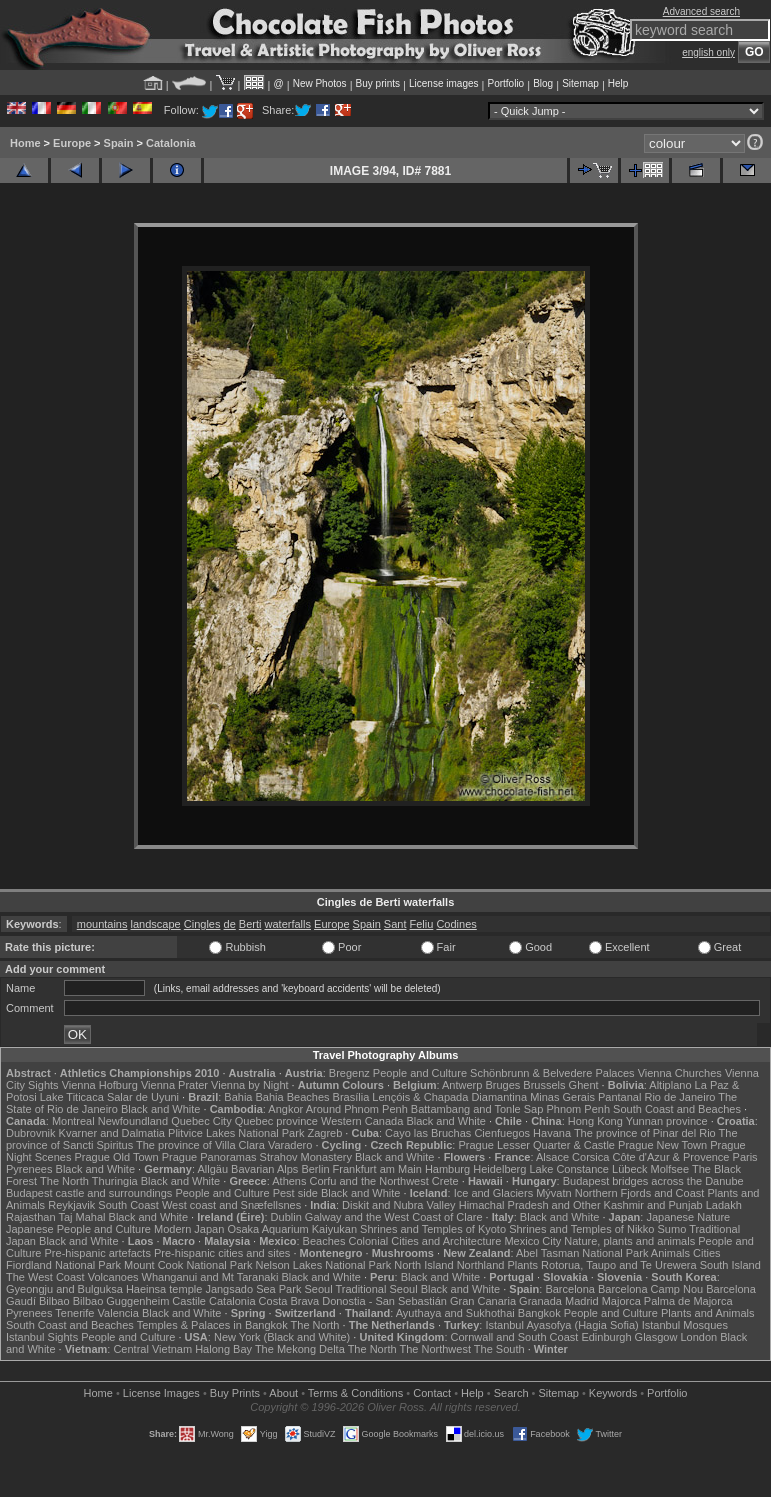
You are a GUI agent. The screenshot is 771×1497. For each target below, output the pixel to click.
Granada (540, 1301)
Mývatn (553, 1193)
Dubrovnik (31, 1133)
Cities (707, 1253)
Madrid (582, 1301)
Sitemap (580, 83)
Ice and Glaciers (493, 1193)
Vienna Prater (174, 1085)
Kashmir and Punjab (653, 1205)
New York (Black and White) (282, 1337)
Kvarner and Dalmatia (112, 1133)
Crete (445, 1181)
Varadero (290, 1145)
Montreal (73, 1121)
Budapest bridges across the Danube (653, 1181)
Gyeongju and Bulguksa (64, 1289)
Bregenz (349, 1073)
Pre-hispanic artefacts (98, 1253)
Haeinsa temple (164, 1289)
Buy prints (378, 83)
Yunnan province (667, 1121)
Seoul (318, 1289)
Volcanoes (113, 1277)
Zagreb (324, 1133)
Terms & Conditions (355, 1393)
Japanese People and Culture (78, 1229)
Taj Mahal (81, 1217)
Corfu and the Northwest (369, 1181)
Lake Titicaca (72, 1097)
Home (25, 143)
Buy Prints (235, 1393)
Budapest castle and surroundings (89, 1193)
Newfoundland (133, 1121)
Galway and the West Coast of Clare (394, 1217)
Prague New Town (662, 1145)
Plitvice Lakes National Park (236, 1133)
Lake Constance (569, 1169)
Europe (72, 143)
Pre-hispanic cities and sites (222, 1253)
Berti (250, 924)
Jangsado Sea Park (253, 1289)
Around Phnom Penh (357, 1109)
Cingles (202, 924)
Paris (745, 1157)
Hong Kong (595, 1121)
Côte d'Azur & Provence (670, 1157)
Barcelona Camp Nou (650, 1289)
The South (499, 1349)
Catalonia (171, 143)
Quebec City (201, 1121)
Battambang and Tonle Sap (477, 1109)
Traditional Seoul (376, 1289)
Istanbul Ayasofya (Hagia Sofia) (561, 1325)
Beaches (324, 1241)
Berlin (315, 1169)
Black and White (160, 1109)
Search (511, 1393)
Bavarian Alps (264, 1169)
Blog (543, 83)
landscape (156, 924)
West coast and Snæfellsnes (231, 1205)
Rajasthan (31, 1217)
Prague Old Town (117, 1157)
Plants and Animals (708, 1313)
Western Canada (362, 1121)
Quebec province (276, 1121)
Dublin (286, 1217)
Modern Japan (189, 1229)
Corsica (590, 1157)
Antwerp (462, 1085)
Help (618, 83)
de (230, 924)
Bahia (238, 1097)
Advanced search (701, 11)
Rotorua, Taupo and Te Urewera (619, 1265)
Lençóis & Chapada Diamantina (449, 1097)
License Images (161, 1393)
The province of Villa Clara (200, 1145)
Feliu (422, 924)
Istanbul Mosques (685, 1325)
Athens (289, 1181)
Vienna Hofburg (100, 1085)
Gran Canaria (483, 1301)
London (698, 1337)
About (283, 1393)
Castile (189, 1301)
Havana (552, 1133)
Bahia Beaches (293, 1097)
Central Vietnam (152, 1349)
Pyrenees (29, 1169)
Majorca (621, 1301)
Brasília (351, 1097)
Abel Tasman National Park (582, 1253)
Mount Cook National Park (188, 1265)
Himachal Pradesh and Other (530, 1205)
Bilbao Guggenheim (121, 1301)
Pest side (295, 1193)
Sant (395, 924)
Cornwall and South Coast (515, 1337)
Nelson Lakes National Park (323, 1265)
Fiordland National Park (63, 1265)
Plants (522, 1265)
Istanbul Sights (42, 1337)
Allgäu (212, 1169)
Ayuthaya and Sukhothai (455, 1313)
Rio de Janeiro (679, 1097)
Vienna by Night (249, 1085)
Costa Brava (289, 1301)
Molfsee (670, 1169)
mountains (102, 924)
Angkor (285, 1109)
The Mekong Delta (300, 1349)
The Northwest (435, 1349)
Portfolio (505, 83)
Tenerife (74, 1313)
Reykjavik (71, 1205)
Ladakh (724, 1205)
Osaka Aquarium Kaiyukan (292, 1229)
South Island (730, 1265)
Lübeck (629, 1169)
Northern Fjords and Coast (640, 1193)
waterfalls (288, 924)
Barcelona (570, 1289)
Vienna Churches (680, 1073)
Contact (432, 1393)
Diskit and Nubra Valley (399, 1205)
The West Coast (45, 1277)
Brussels (544, 1085)
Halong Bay (223, 1349)
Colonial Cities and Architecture (424, 1241)
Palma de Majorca (688, 1301)
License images (443, 83)
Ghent (584, 1085)
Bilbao (54, 1301)
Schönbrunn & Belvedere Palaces (552, 1073)
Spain (119, 143)
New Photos (320, 83)
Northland (481, 1265)
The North (64, 1181)
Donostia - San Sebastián (384, 1301)
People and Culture (420, 1073)
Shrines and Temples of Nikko (581, 1229)
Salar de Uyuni (143, 1097)
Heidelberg (499, 1169)
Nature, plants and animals (629, 1241)
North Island (423, 1265)
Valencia (118, 1313)
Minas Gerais (562, 1097)
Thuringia (115, 1181)
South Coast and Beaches (677, 1109)
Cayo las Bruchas (428, 1133)
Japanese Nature (688, 1217)
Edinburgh (606, 1337)
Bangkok (539, 1313)
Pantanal (619, 1097)
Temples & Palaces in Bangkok (212, 1325)
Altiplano (670, 1085)
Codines (456, 924)
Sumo (672, 1229)
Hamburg (447, 1169)
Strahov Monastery (306, 1157)
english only (708, 52)
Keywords (613, 1393)
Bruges (502, 1085)
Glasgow (656, 1337)
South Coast (128, 1205)
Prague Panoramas (209, 1157)
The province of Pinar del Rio (645, 1133)
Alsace (552, 1157)
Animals (670, 1253)
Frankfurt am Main (377, 1169)
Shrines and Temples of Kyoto (433, 1229)
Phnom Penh (578, 1109)
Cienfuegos (502, 1133)
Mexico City (532, 1241)
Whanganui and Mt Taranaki (210, 1277)
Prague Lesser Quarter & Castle (536, 1145)
